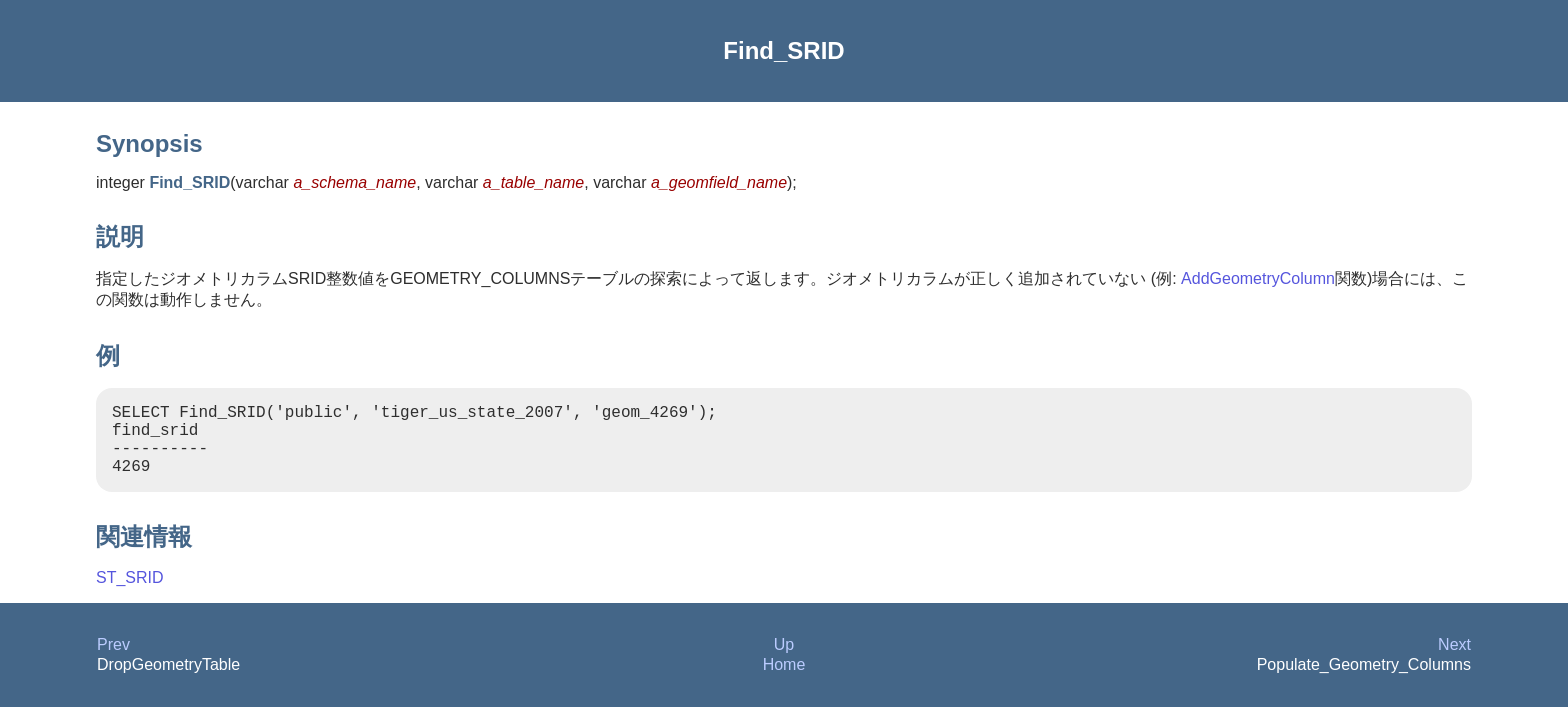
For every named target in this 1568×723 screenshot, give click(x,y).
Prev (113, 660)
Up (784, 660)
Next (1454, 660)
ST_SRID (130, 593)
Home (784, 680)
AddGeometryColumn (1258, 278)
